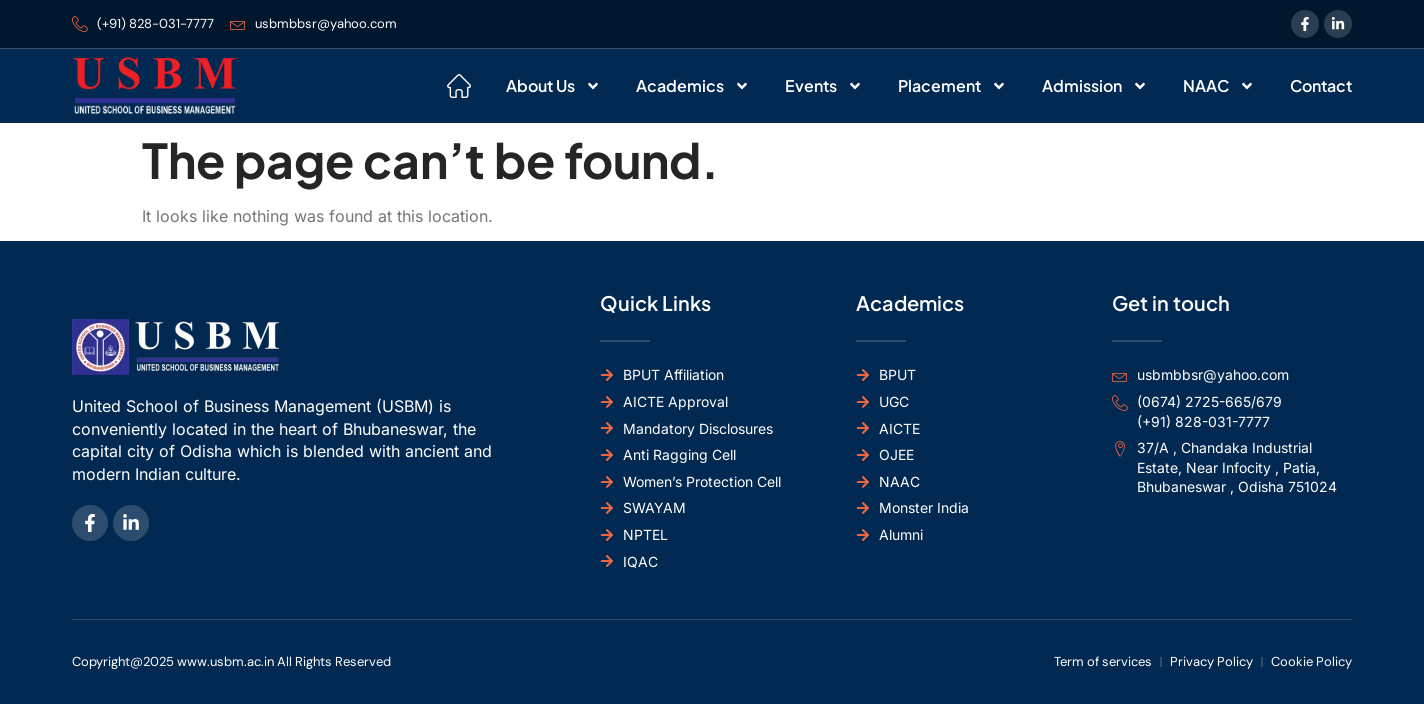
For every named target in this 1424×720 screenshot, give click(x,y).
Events (824, 86)
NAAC (1219, 86)
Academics (693, 86)
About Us (553, 86)
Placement (952, 86)
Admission (1095, 86)
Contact (1321, 85)
